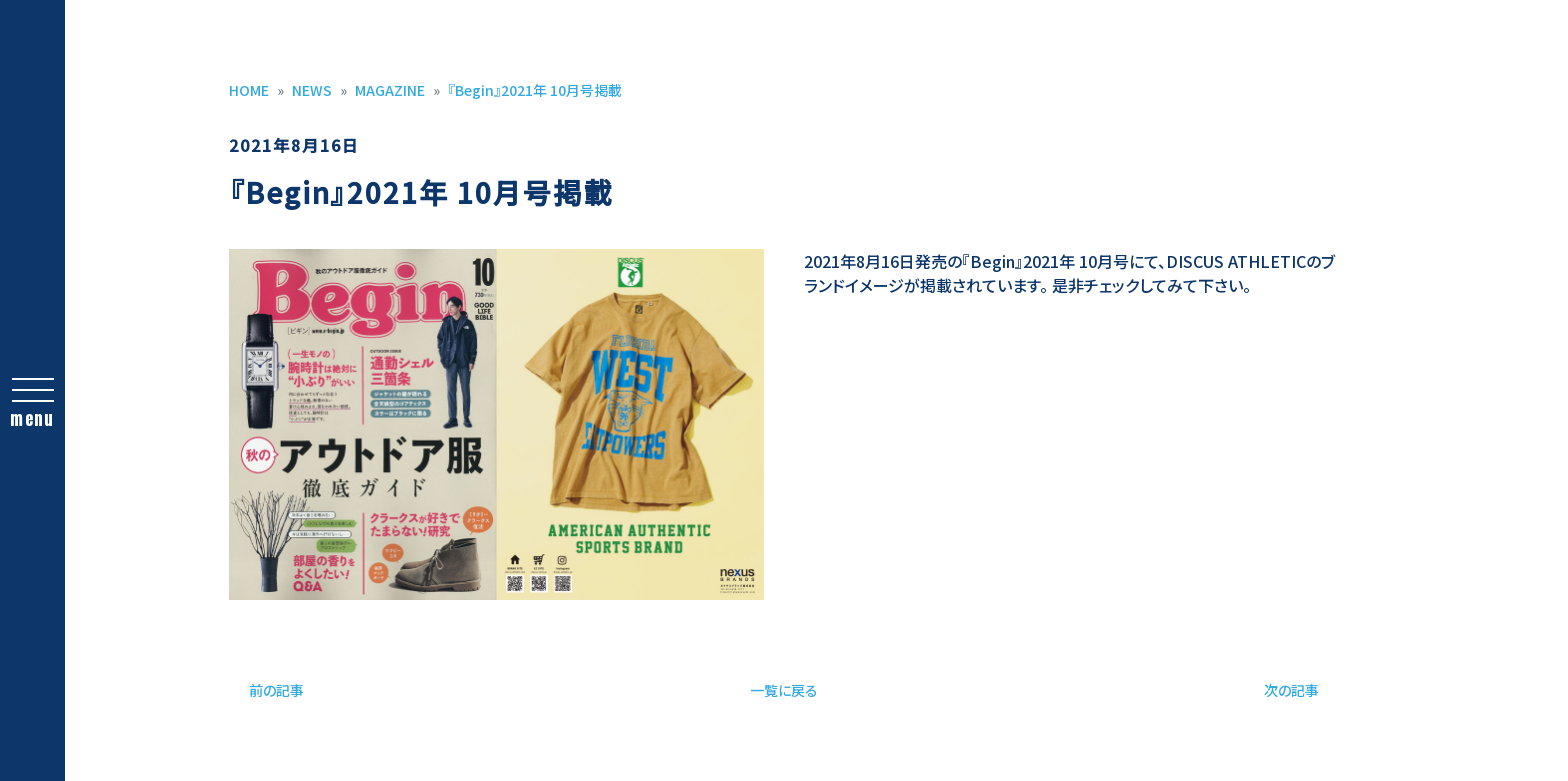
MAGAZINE (390, 90)
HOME (249, 90)
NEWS (312, 90)
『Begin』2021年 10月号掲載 (535, 90)
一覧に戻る (784, 690)
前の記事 (276, 690)
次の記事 (1291, 690)
